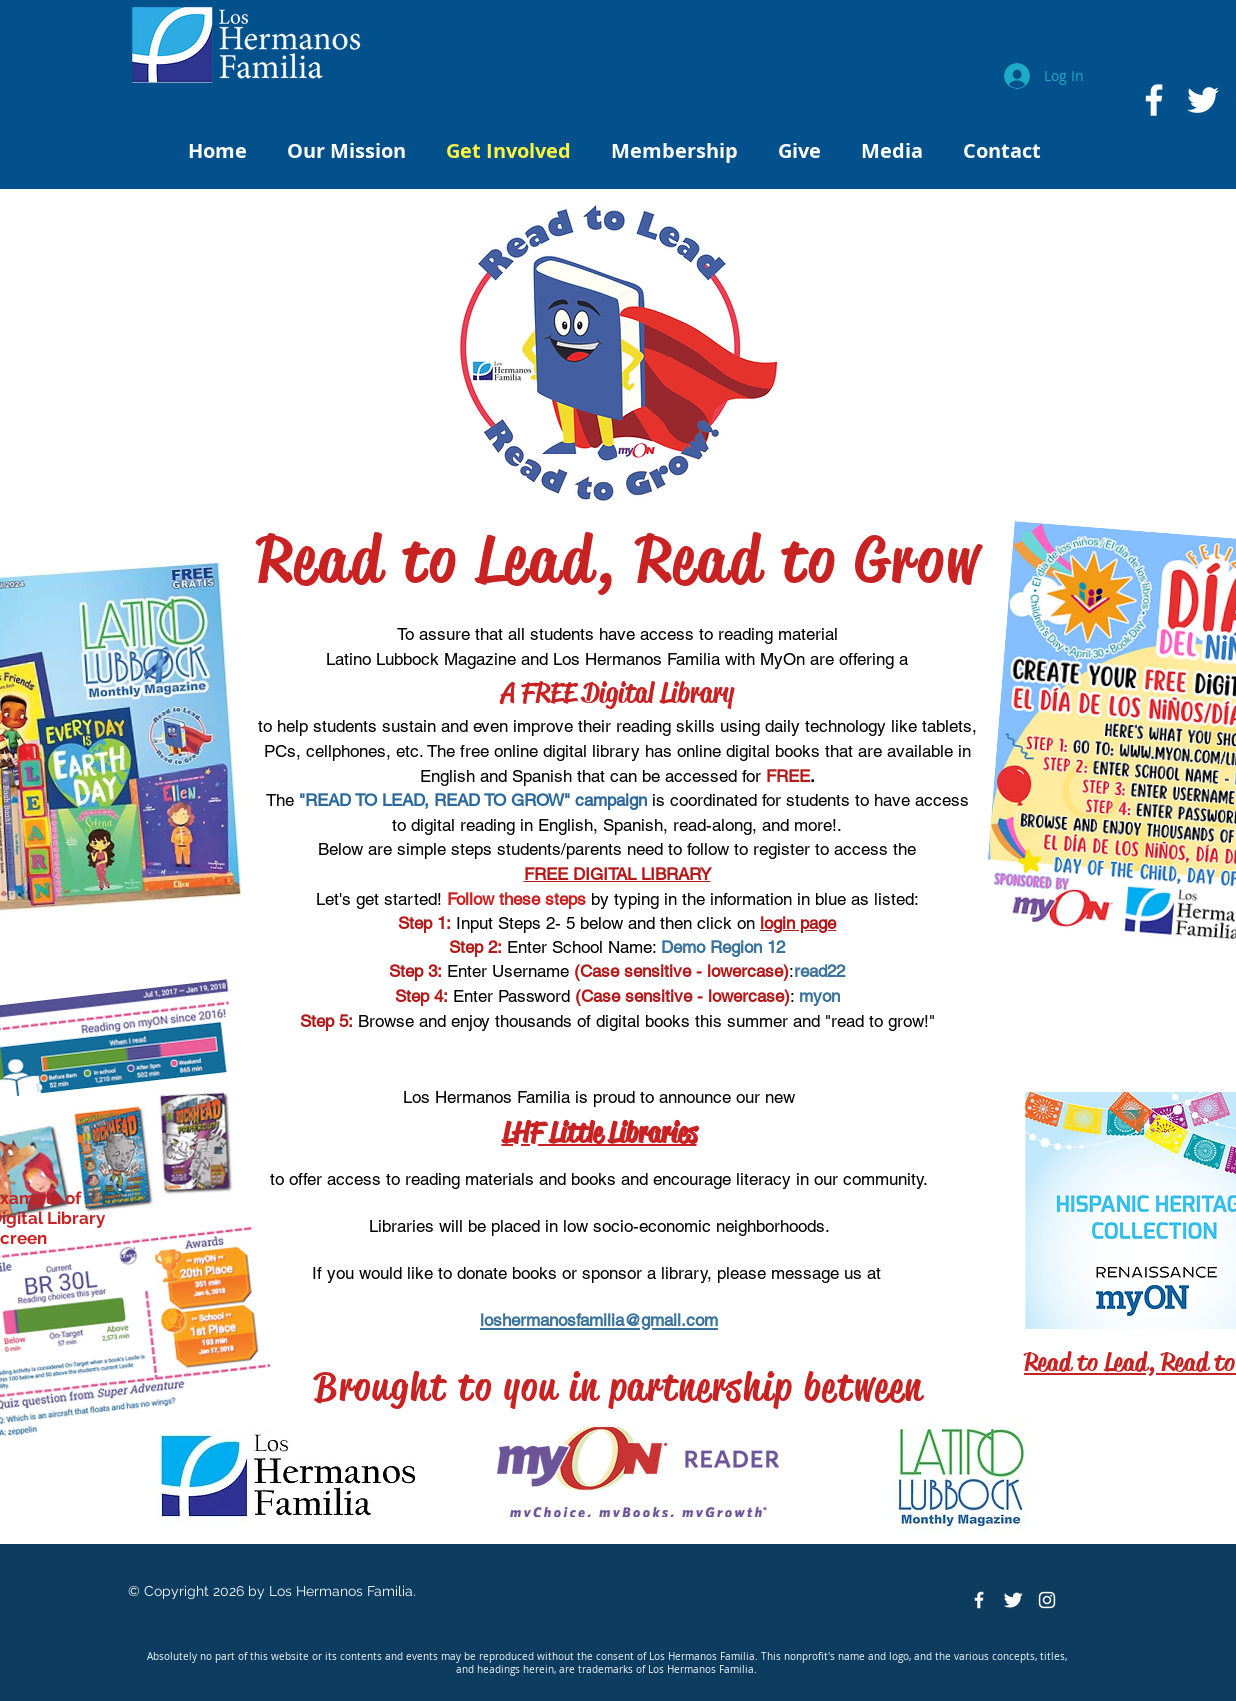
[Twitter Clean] (1013, 1600)
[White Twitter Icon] (1203, 100)
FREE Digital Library (627, 692)
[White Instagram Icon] (1047, 1600)
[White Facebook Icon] (1154, 100)
